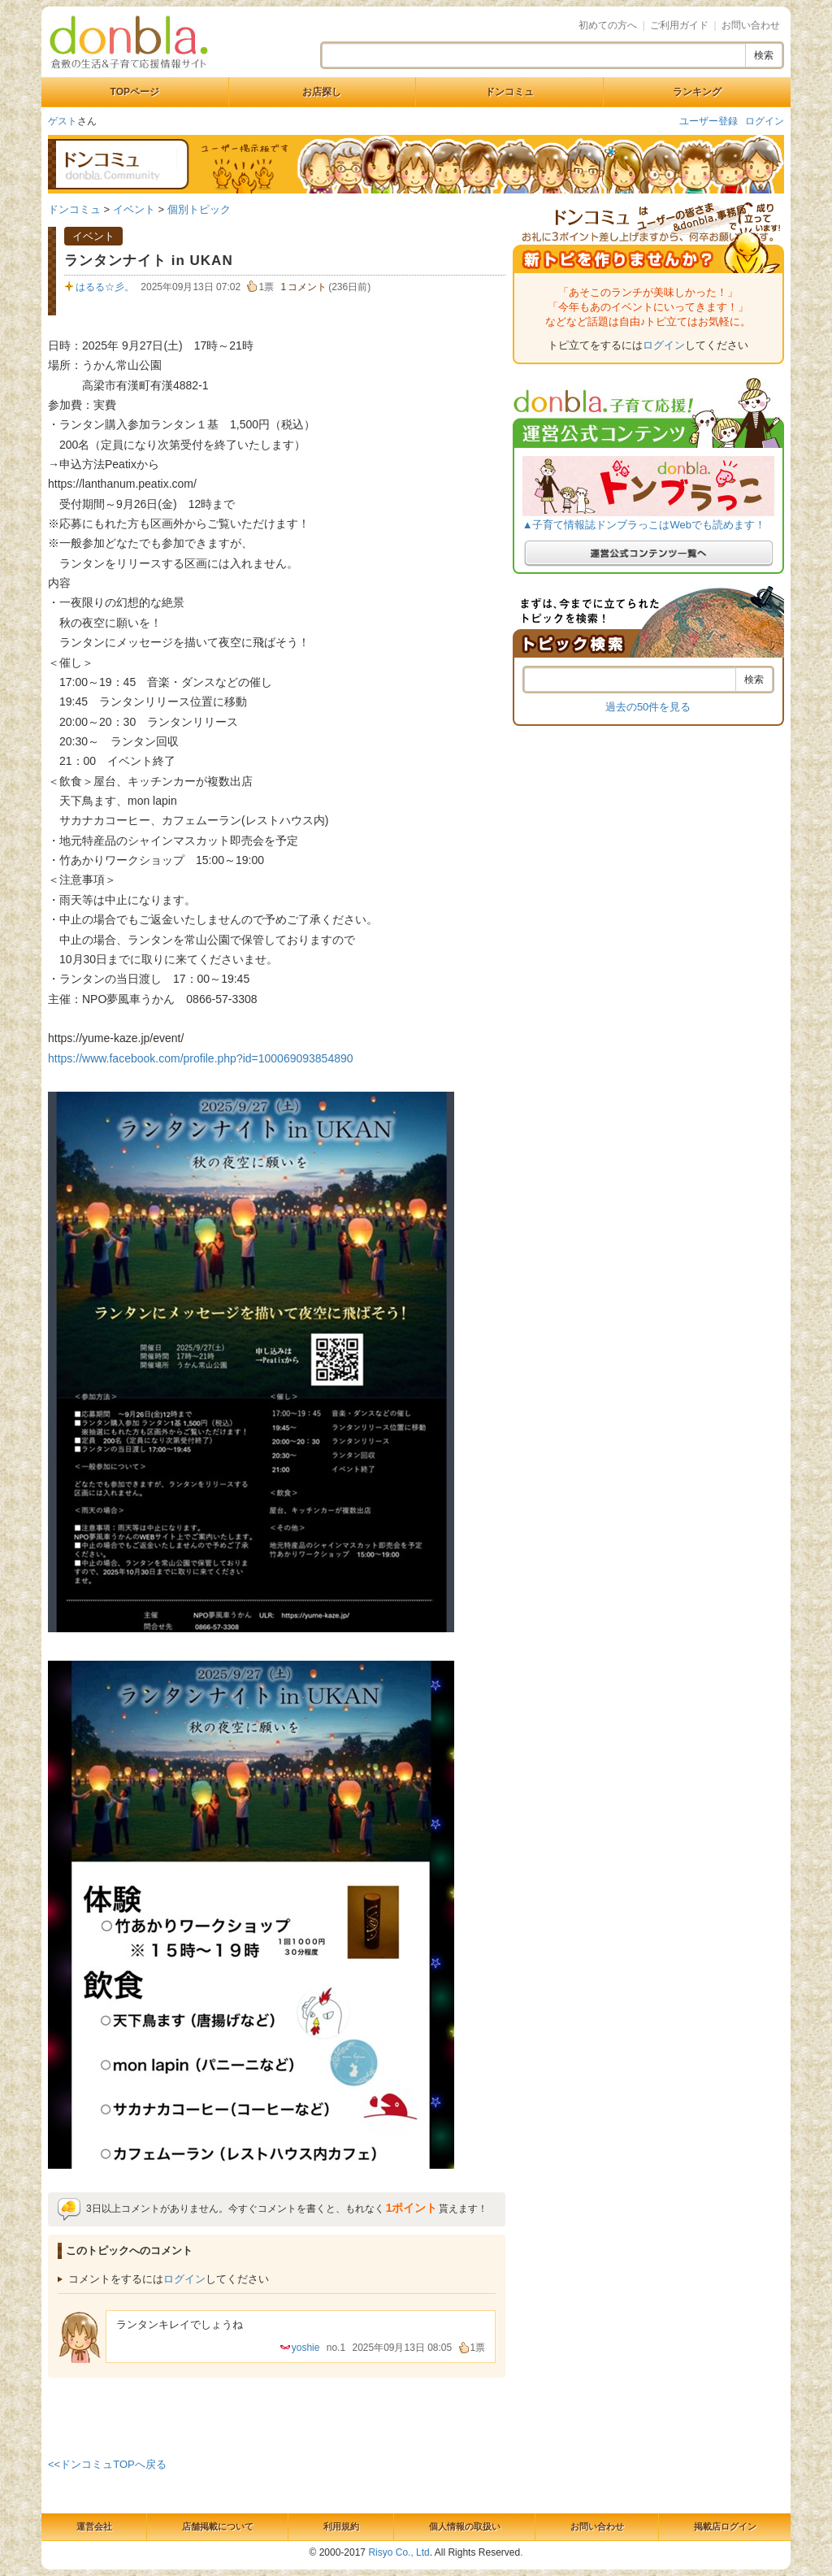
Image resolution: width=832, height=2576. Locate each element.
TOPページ (134, 92)
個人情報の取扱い (464, 2526)
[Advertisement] (277, 2414)
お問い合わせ (751, 25)
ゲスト (62, 121)
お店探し (321, 92)
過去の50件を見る (648, 707)
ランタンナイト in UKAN (148, 260)
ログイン (764, 121)
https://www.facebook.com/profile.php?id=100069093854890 (200, 1058)
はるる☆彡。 (105, 287)
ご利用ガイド (679, 25)
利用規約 (341, 2526)
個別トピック (199, 209)
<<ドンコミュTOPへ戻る (107, 2464)
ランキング (697, 92)
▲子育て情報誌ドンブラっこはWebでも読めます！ (643, 525)
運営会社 (94, 2526)
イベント (134, 209)
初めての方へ (607, 25)
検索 (764, 55)
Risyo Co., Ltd (398, 2552)
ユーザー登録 (708, 121)
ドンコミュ (509, 92)
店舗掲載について (218, 2526)
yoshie (306, 2347)
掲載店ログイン (725, 2526)
